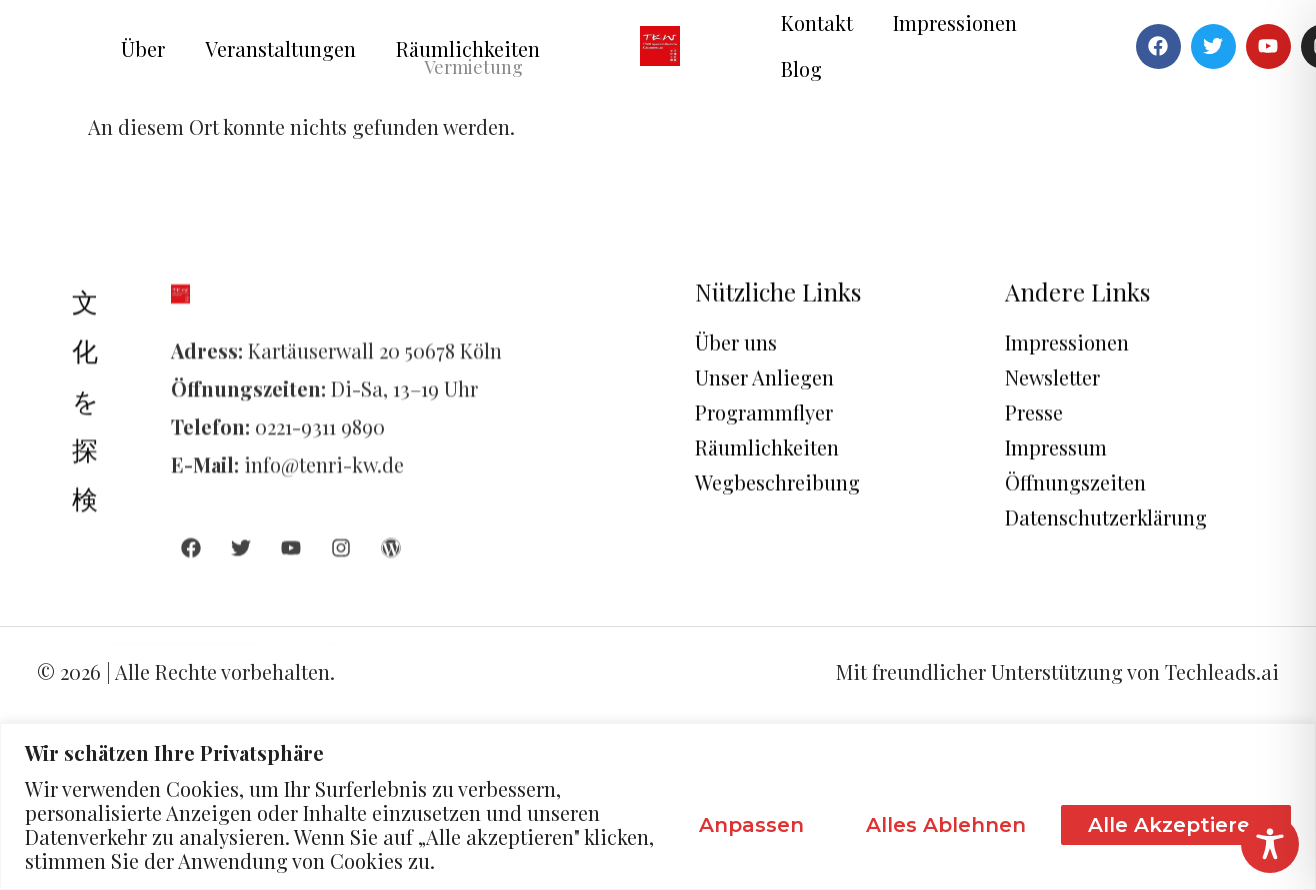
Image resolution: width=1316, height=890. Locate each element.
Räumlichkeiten (468, 48)
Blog (801, 68)
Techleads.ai (1222, 671)
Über (143, 48)
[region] (658, 806)
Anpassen (751, 825)
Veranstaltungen (280, 48)
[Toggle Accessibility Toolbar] (1270, 844)
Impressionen (955, 22)
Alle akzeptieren (1176, 825)
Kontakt (817, 22)
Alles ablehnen (946, 825)
